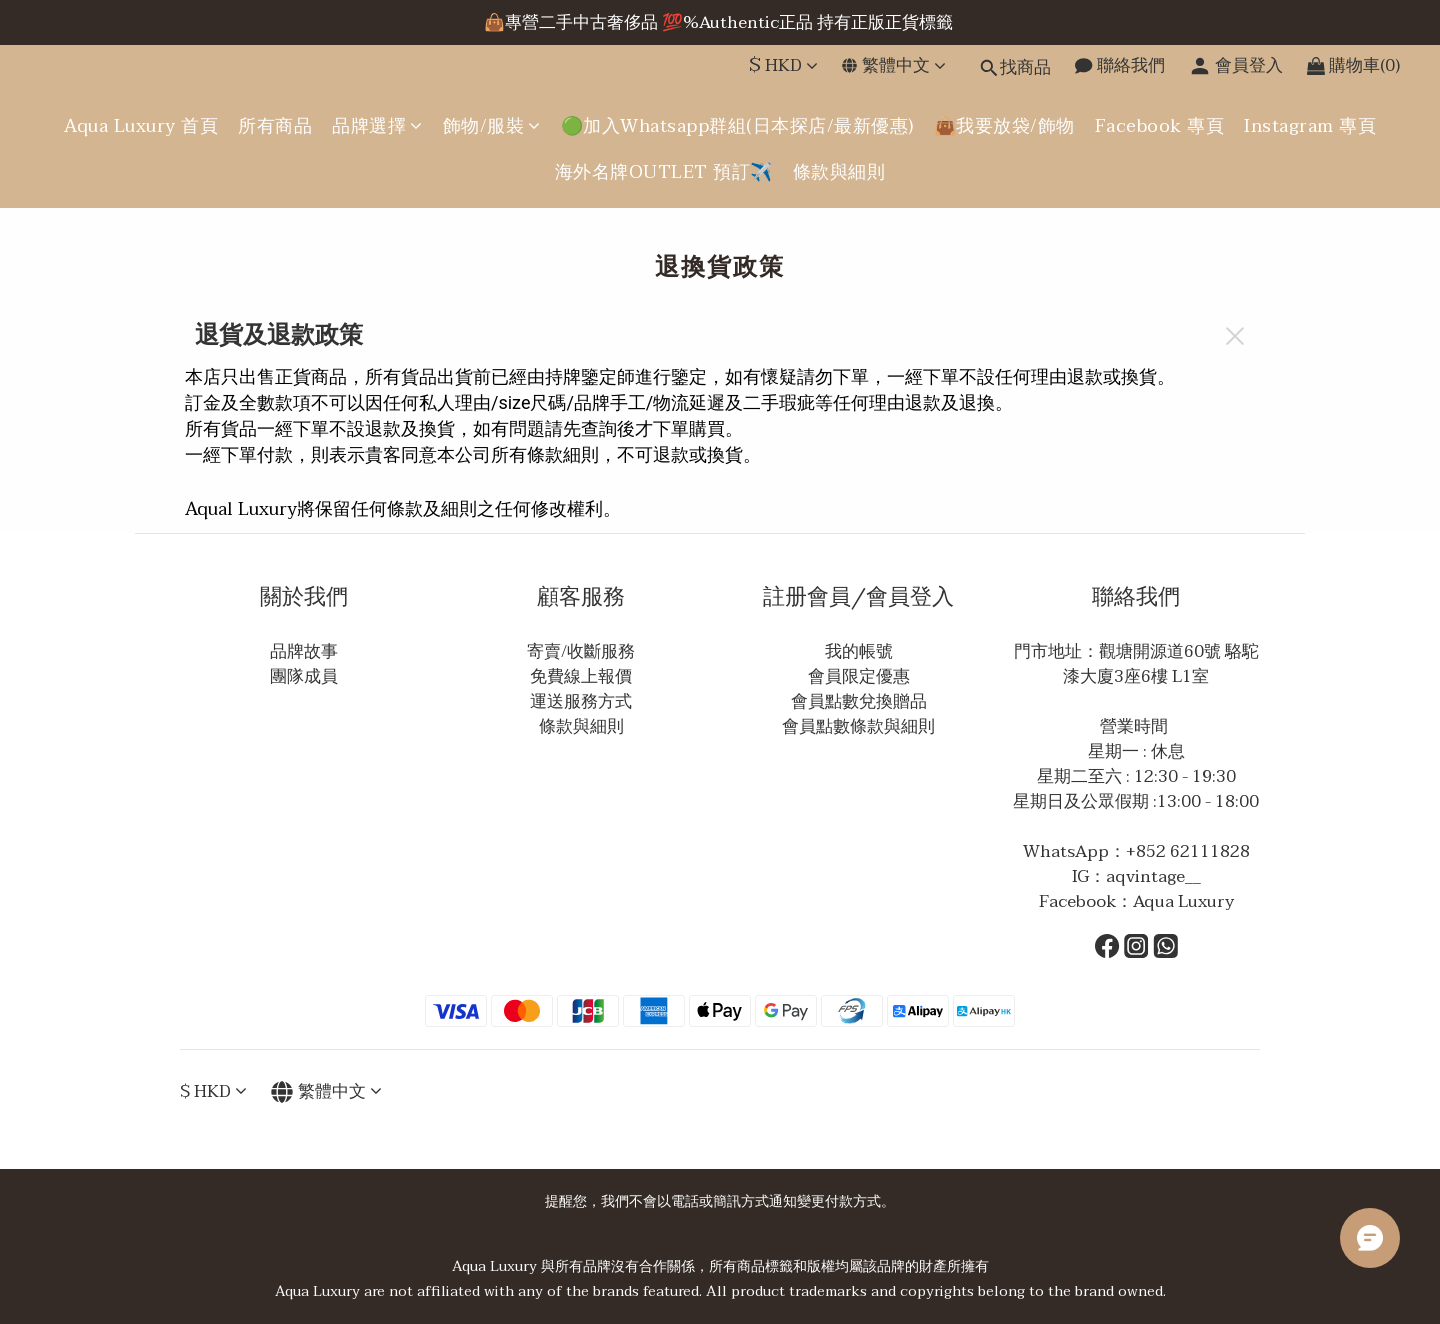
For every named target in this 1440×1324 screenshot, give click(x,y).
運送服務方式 (581, 701)
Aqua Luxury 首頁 (141, 127)
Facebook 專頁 (1160, 127)
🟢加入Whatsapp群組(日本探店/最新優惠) (737, 127)
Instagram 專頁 (1310, 127)
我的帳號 (859, 651)
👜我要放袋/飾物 (1004, 127)
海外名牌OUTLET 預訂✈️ (664, 173)
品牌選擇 (377, 127)
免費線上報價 (581, 676)
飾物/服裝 (492, 127)
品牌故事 (304, 651)
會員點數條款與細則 (858, 726)
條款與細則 (839, 173)
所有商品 (275, 127)
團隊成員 (304, 676)
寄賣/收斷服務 (581, 651)
